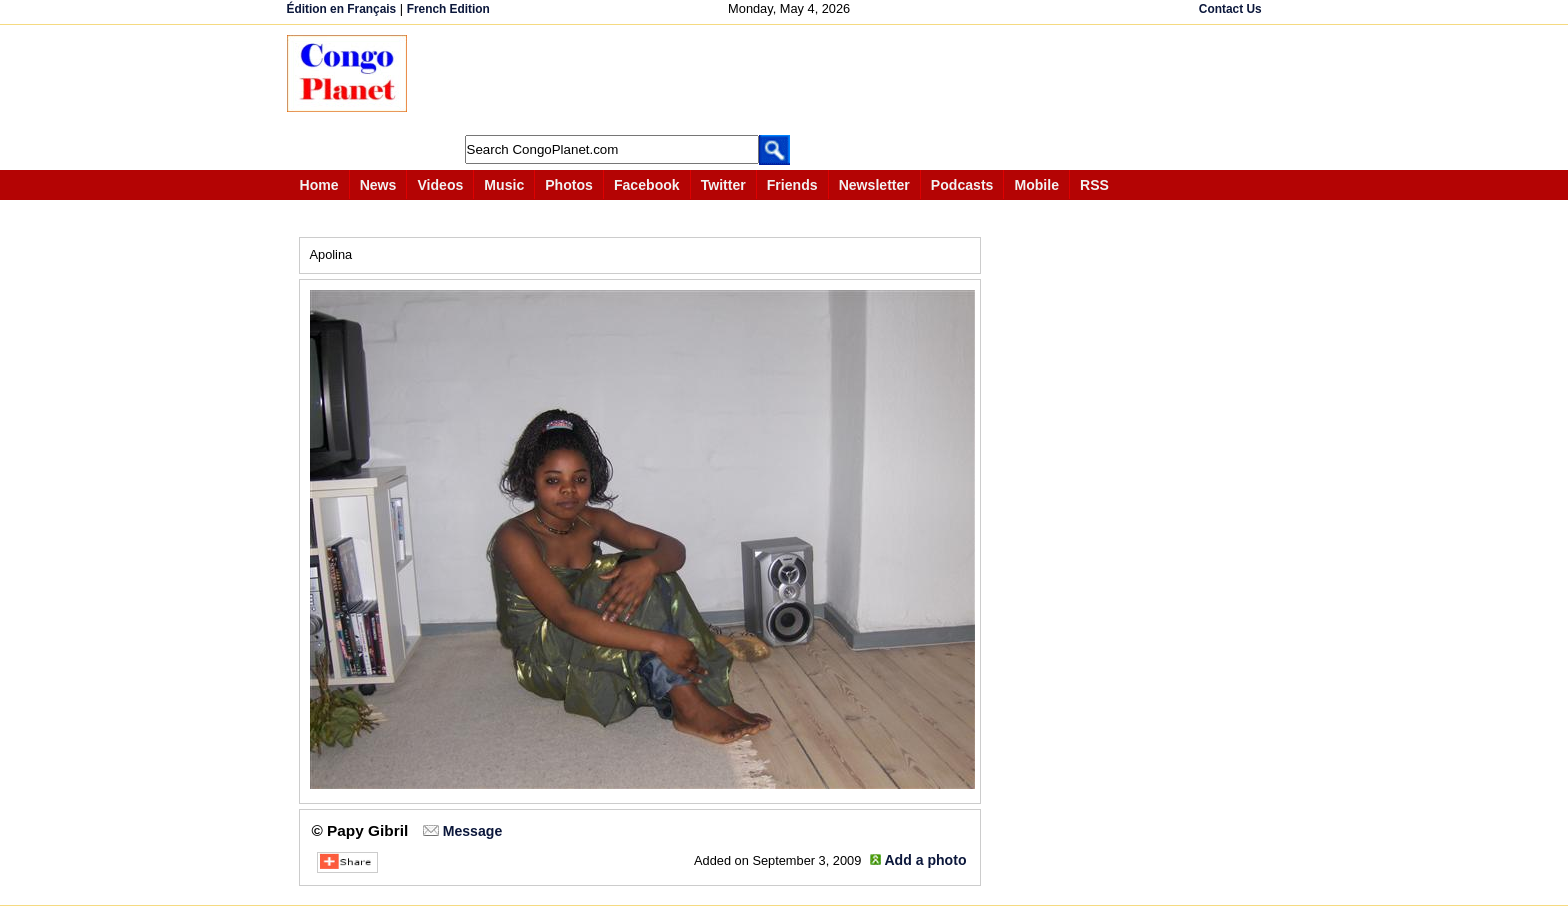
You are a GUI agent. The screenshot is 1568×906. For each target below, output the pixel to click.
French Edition (448, 9)
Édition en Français (342, 9)
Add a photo (925, 860)
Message (472, 831)
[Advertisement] (791, 80)
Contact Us (1230, 9)
